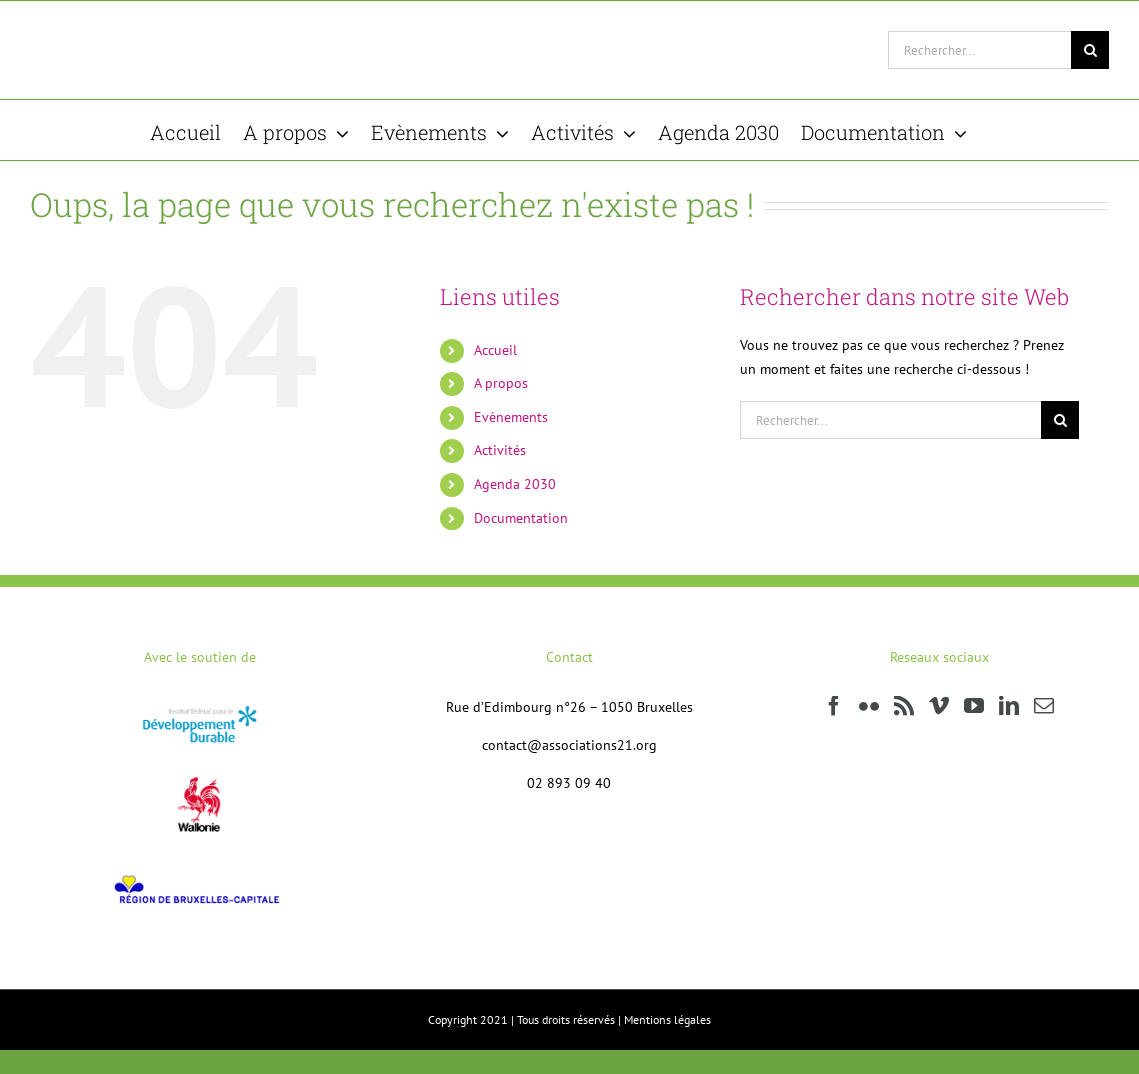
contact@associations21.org (569, 745)
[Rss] (904, 706)
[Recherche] (1090, 50)
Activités (500, 450)
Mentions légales (667, 1019)
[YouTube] (974, 706)
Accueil (495, 350)
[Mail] (1044, 706)
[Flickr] (869, 706)
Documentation (521, 518)
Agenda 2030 (515, 484)
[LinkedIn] (1009, 706)
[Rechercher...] (979, 50)
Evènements (511, 417)
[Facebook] (834, 706)
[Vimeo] (939, 706)
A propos (501, 383)
